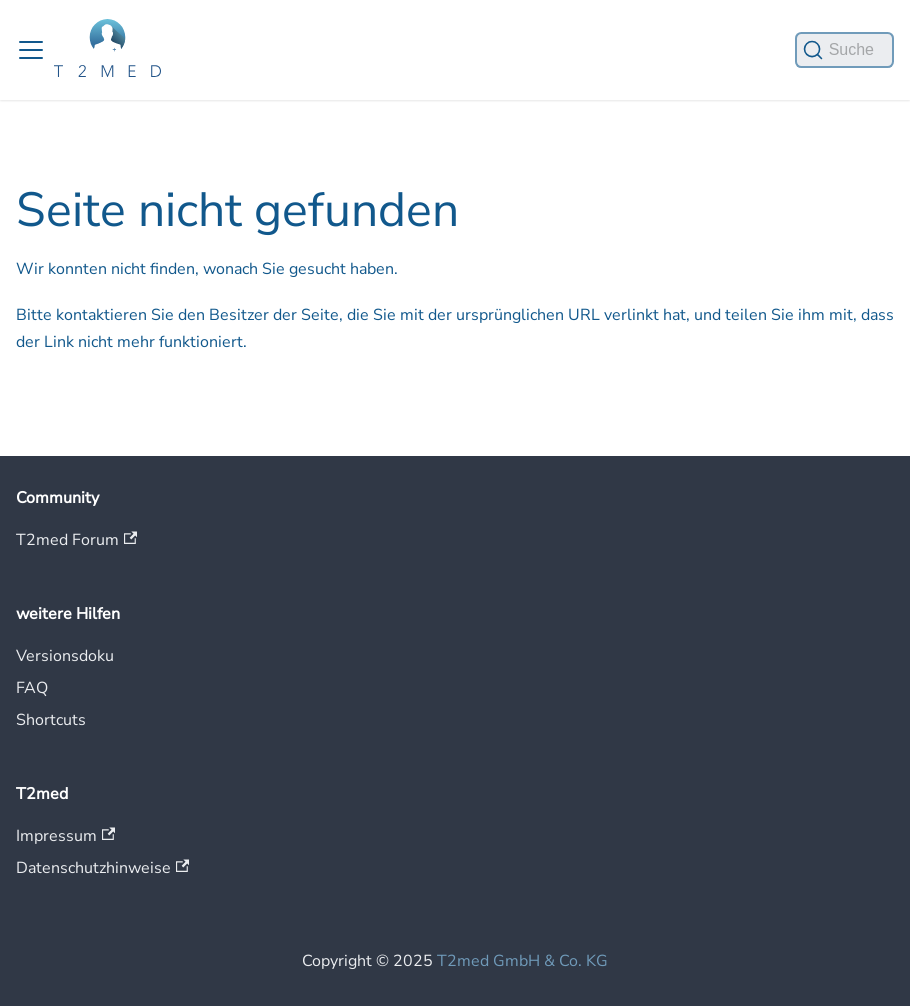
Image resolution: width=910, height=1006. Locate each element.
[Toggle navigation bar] (31, 50)
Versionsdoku (65, 656)
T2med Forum (76, 540)
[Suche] (844, 50)
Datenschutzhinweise (102, 868)
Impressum (65, 836)
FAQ (32, 688)
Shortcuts (51, 720)
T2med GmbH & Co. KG (522, 961)
